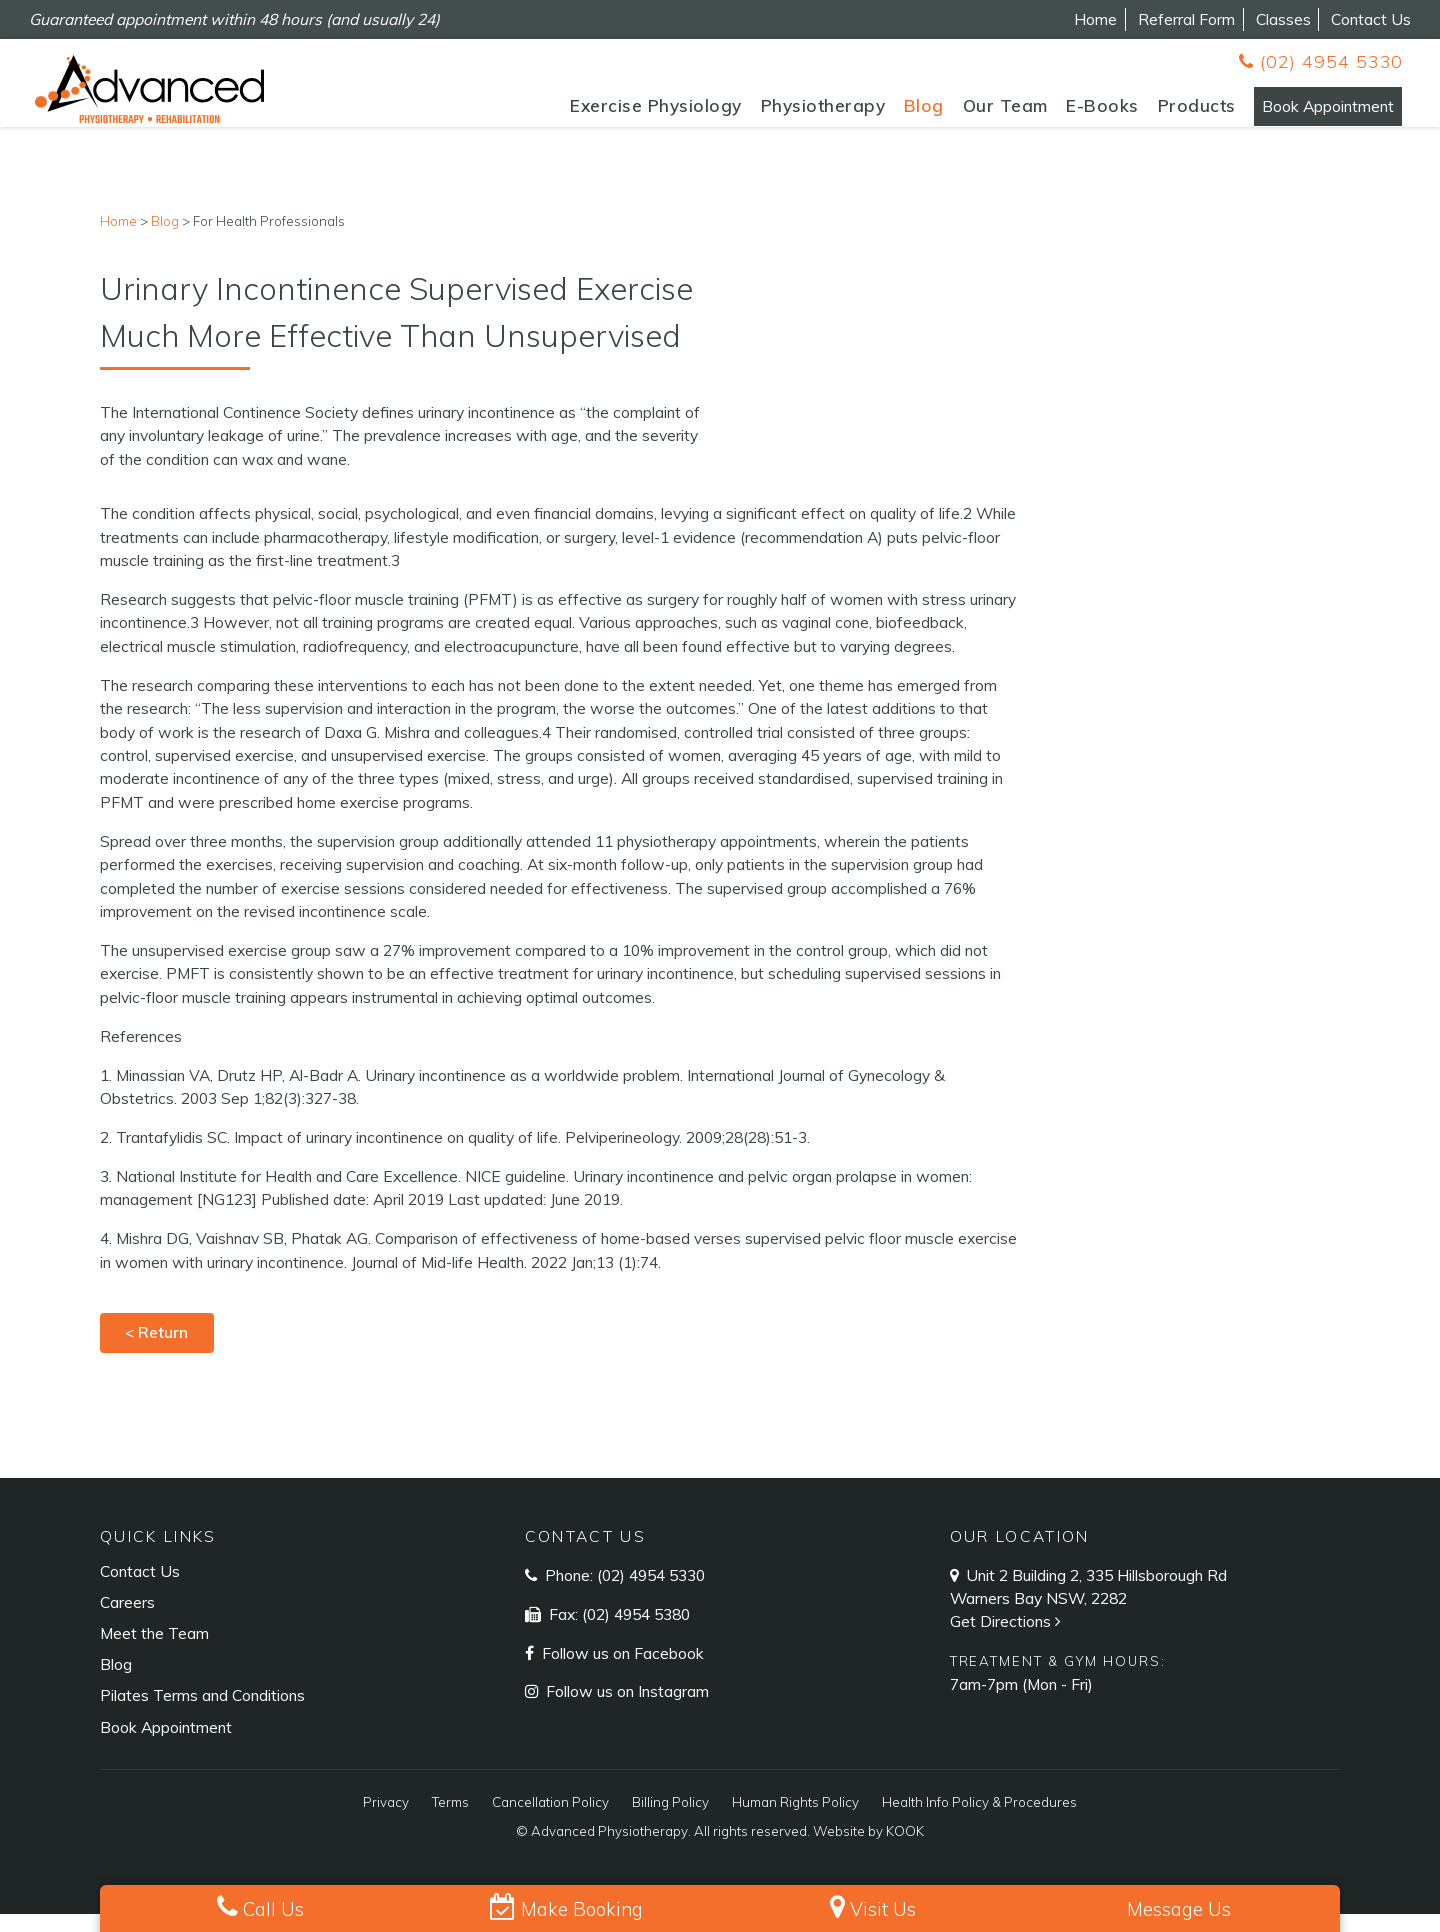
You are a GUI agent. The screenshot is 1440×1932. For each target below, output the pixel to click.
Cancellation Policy (550, 1821)
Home (1095, 19)
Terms (450, 1821)
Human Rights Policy (795, 1821)
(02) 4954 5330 (1321, 61)
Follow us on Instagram (625, 1710)
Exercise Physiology (608, 113)
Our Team (956, 113)
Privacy (386, 1821)
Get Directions (1007, 1640)
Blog (875, 113)
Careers (127, 1621)
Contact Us (1371, 19)
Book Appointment (1304, 113)
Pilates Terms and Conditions (202, 1714)
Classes (1283, 19)
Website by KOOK (868, 1850)
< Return (156, 1351)
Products (1148, 113)
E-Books (1054, 113)
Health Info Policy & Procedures (979, 1821)
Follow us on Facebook (621, 1671)
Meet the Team (154, 1652)
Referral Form (1186, 19)
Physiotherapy (774, 113)
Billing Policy (670, 1821)
